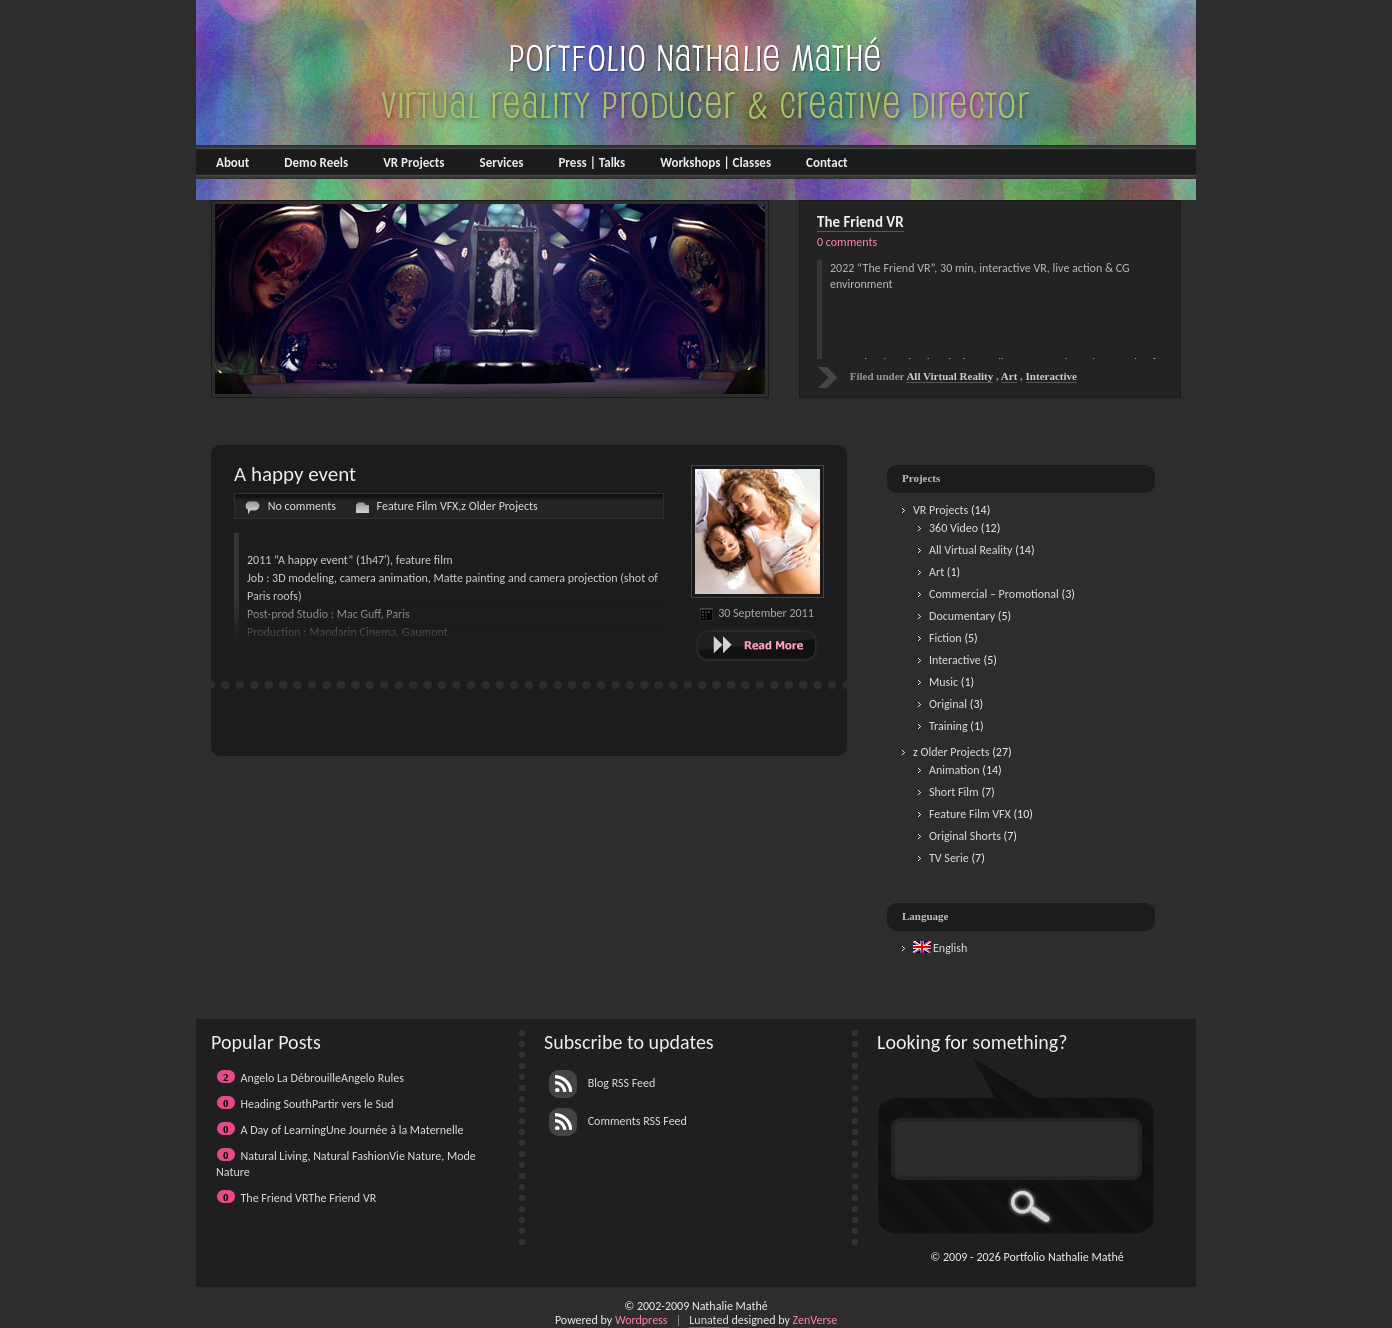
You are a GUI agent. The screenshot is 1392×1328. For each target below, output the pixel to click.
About (232, 162)
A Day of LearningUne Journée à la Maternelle (352, 1130)
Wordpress (641, 1320)
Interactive (955, 660)
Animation (954, 770)
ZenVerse (815, 1320)
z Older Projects (499, 506)
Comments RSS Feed (618, 1121)
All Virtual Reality (970, 550)
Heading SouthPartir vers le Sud (317, 1104)
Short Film (954, 792)
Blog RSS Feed (602, 1083)
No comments (302, 506)
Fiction (945, 638)
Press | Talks (591, 162)
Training (948, 726)
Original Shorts (965, 836)
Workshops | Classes (715, 162)
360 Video (953, 528)
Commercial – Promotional (994, 594)
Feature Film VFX (418, 506)
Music (943, 682)
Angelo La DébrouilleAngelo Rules (322, 1078)
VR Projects (413, 162)
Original (948, 704)
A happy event (295, 474)
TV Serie (949, 858)
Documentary (962, 616)
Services (501, 162)
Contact (826, 162)
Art (936, 572)
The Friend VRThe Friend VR (309, 1198)
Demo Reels (316, 162)
